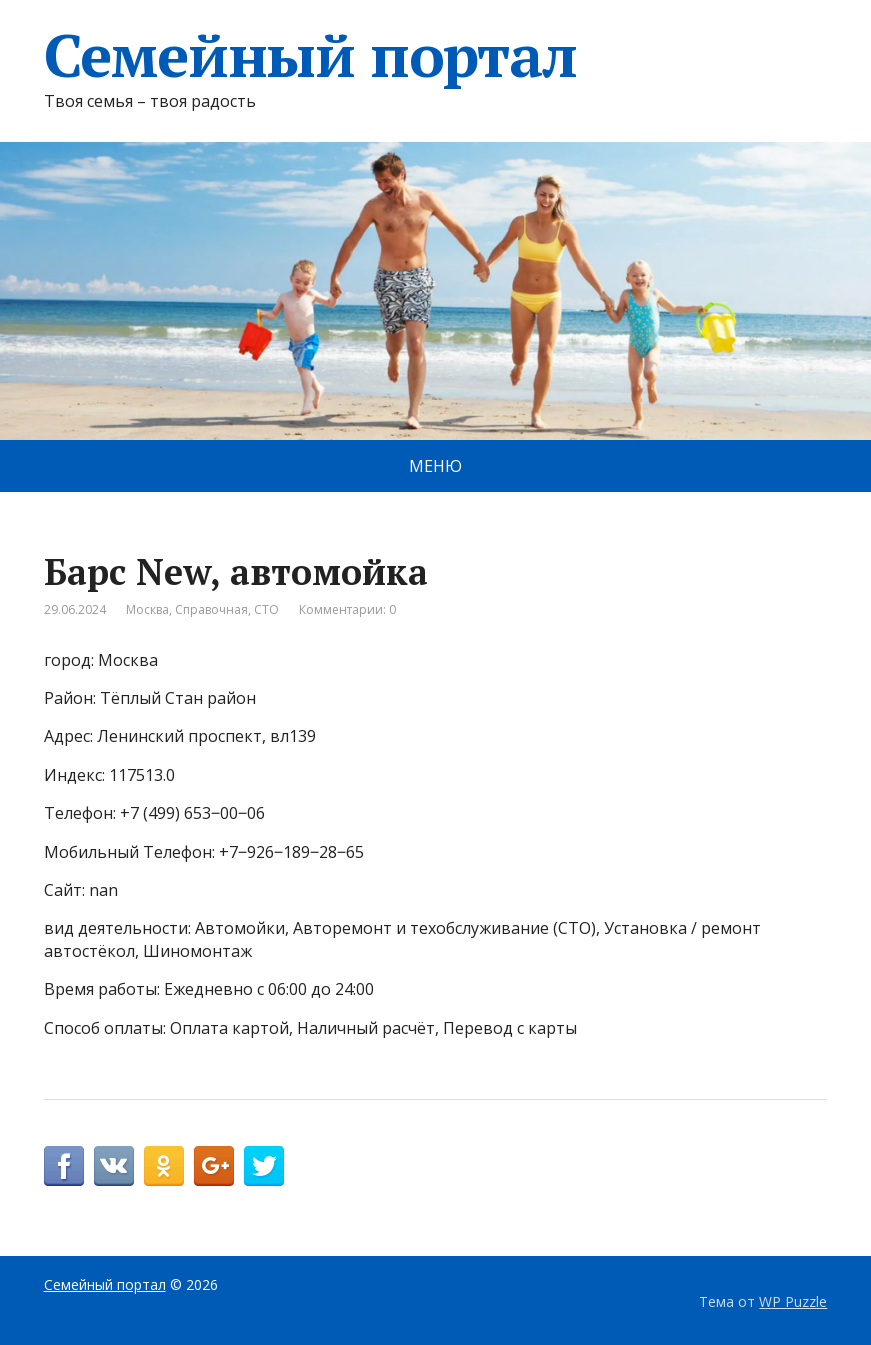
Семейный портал (310, 55)
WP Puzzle (793, 1301)
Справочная (211, 609)
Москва (147, 609)
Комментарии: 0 (347, 609)
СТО (266, 609)
